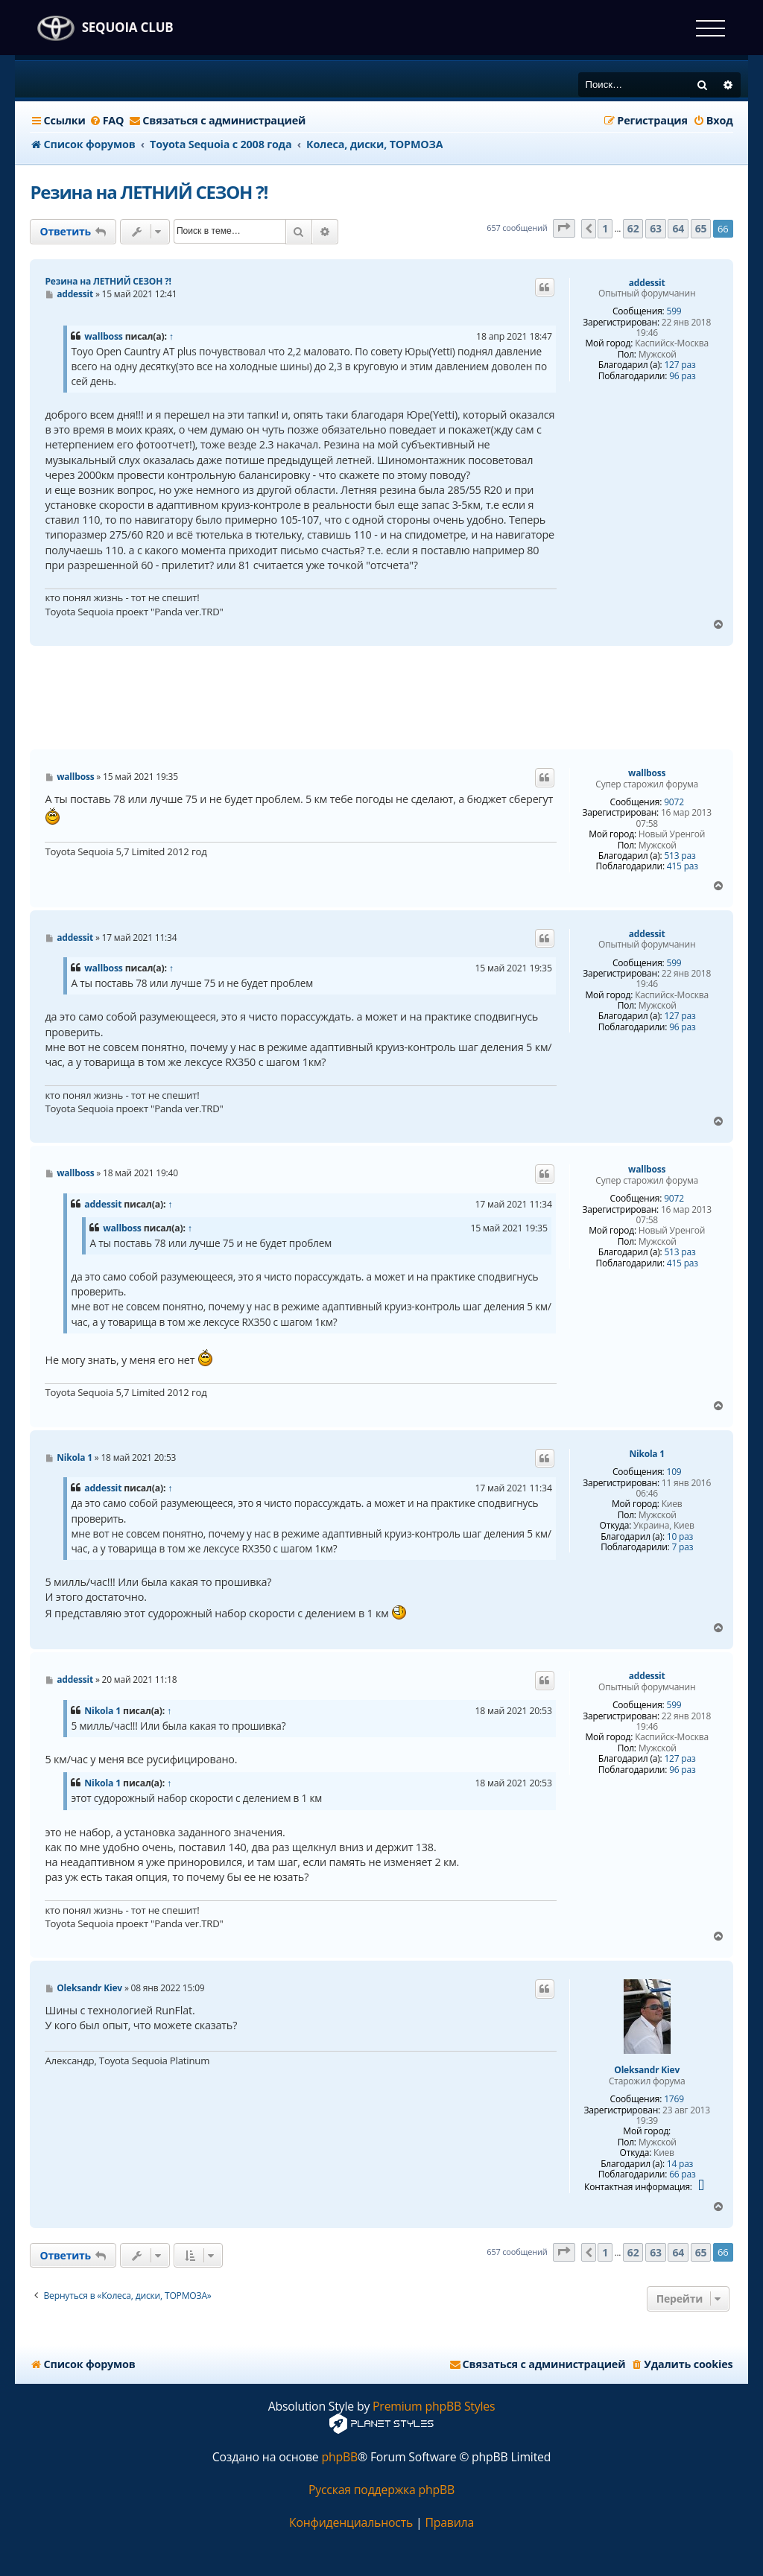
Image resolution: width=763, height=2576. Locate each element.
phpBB (339, 2457)
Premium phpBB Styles (434, 2406)
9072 (674, 802)
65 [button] (701, 228)
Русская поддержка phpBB (381, 2490)
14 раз (680, 2164)
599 (673, 311)
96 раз (682, 376)
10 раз (680, 1537)
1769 (674, 2099)
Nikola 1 (647, 1454)
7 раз (682, 1547)
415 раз (682, 866)
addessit (647, 283)
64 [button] (678, 228)
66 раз (682, 2174)
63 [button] (656, 228)
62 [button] (633, 228)
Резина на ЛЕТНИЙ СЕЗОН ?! (148, 192)
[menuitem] (106, 121)
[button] (564, 228)
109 (673, 1472)
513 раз (679, 856)
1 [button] (605, 228)
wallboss (103, 336)
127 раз (679, 365)
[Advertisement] (381, 698)
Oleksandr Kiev (647, 2070)
